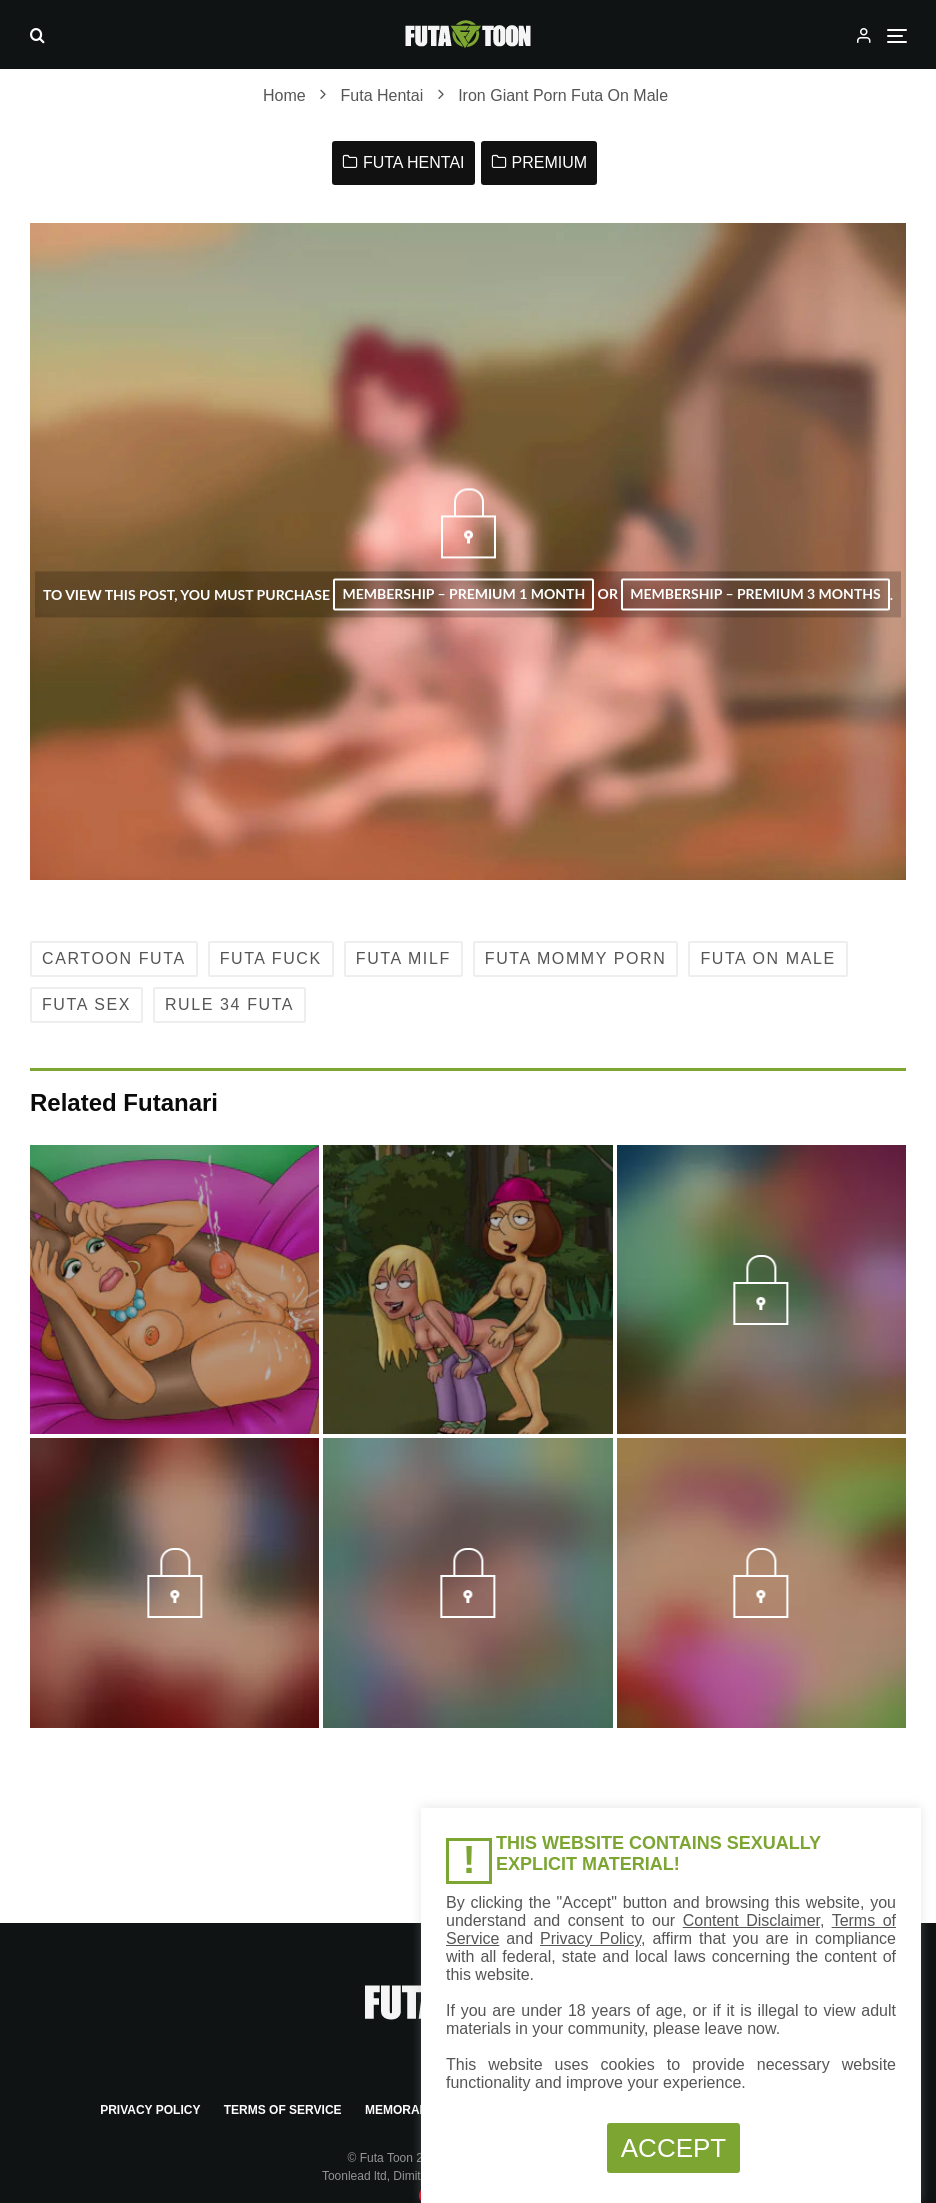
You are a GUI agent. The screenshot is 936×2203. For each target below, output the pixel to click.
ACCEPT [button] (673, 2148)
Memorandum (410, 2110)
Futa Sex (86, 1004)
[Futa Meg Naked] (467, 1303)
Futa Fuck (271, 958)
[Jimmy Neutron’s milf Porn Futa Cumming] (174, 1303)
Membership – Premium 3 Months (755, 593)
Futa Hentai (414, 162)
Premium (550, 162)
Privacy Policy (150, 2110)
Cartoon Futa (114, 958)
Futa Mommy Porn (576, 958)
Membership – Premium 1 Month (463, 593)
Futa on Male (767, 958)
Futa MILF (403, 958)
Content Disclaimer (751, 1920)
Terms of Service (283, 2110)
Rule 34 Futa (229, 1004)
